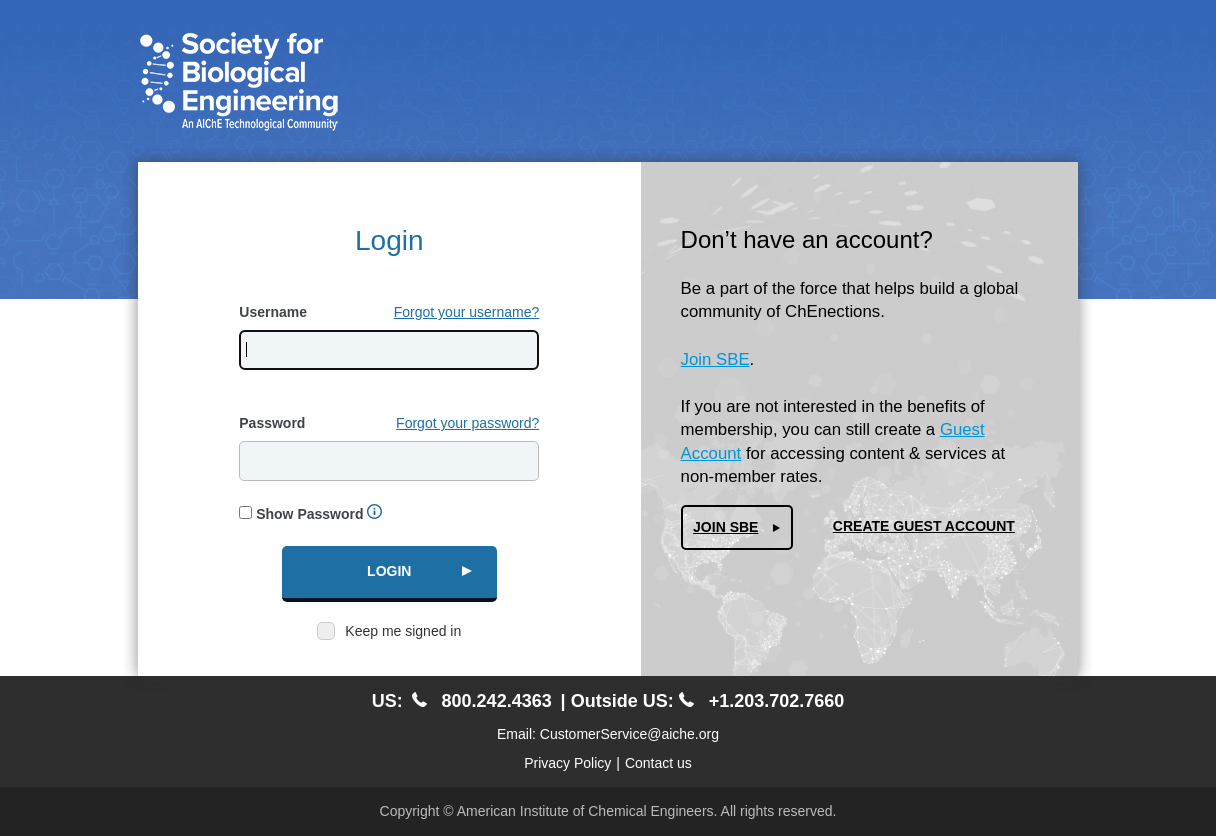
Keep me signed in (403, 631)
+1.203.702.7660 (762, 701)
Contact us (658, 763)
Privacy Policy (567, 763)
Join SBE (715, 359)
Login (389, 571)
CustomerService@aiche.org (629, 734)
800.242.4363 (482, 701)
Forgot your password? (467, 423)
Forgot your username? (467, 312)
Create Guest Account (924, 526)
